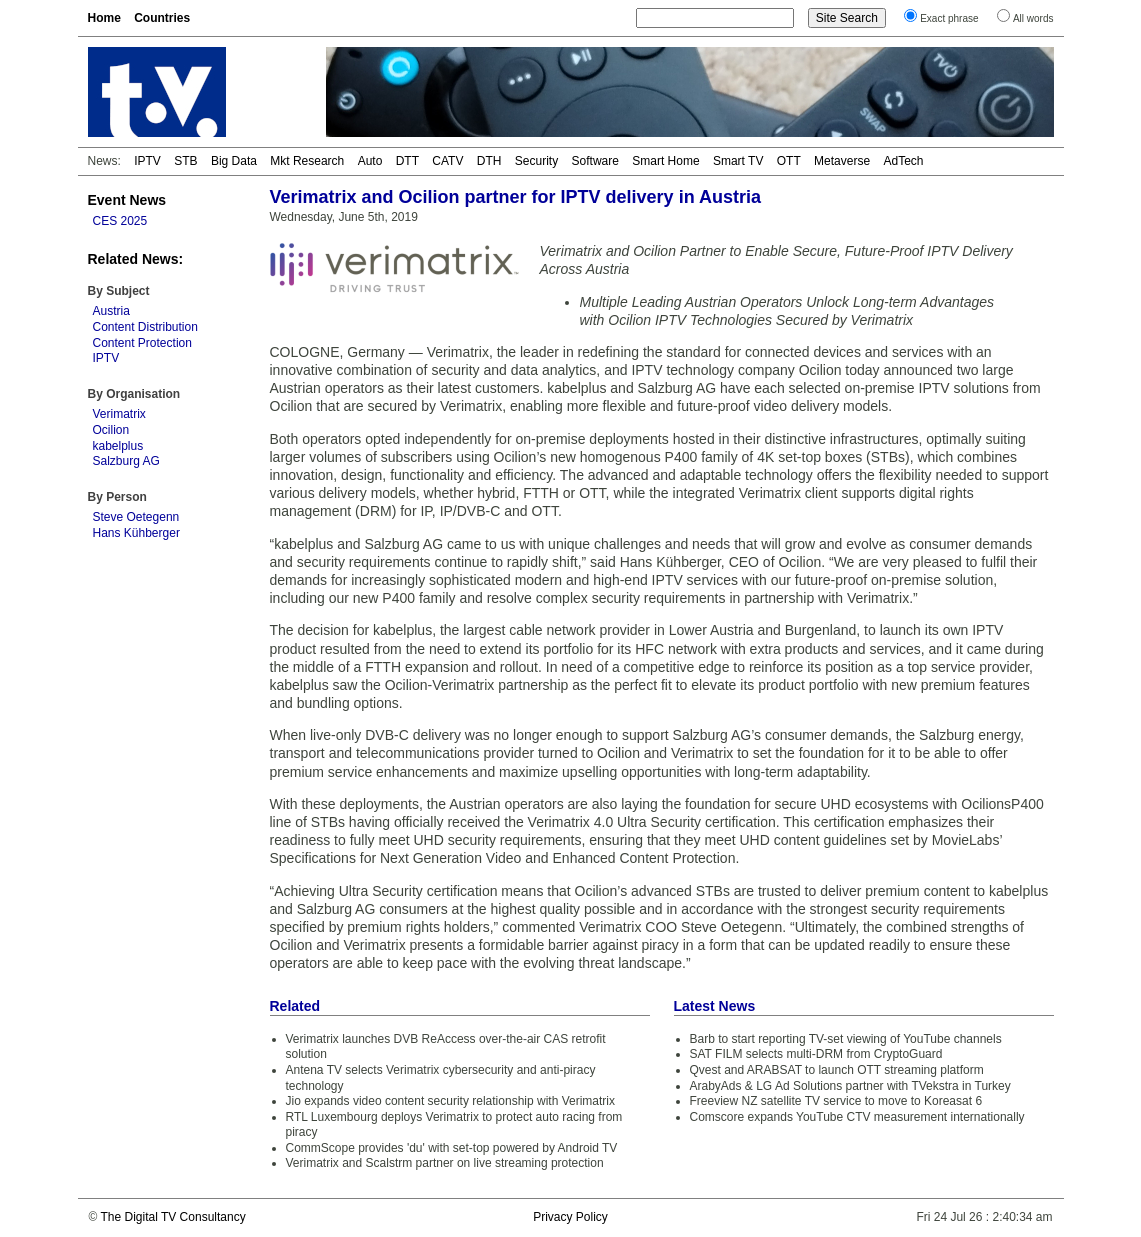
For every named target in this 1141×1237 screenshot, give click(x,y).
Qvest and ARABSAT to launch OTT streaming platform (837, 1070)
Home (104, 18)
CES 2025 (120, 221)
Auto (370, 161)
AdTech (903, 161)
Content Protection (142, 343)
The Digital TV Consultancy (172, 1217)
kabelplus (118, 446)
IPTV (147, 161)
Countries (162, 18)
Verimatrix (119, 414)
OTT (789, 161)
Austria (111, 311)
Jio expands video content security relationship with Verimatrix (451, 1101)
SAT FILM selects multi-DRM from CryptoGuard (816, 1054)
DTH (489, 161)
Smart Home (665, 161)
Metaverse (842, 161)
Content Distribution (145, 327)
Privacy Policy (570, 1217)
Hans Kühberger (136, 533)
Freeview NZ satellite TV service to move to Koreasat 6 (836, 1101)
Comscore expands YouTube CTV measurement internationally (857, 1117)
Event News (127, 200)
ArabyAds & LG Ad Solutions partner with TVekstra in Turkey (850, 1086)
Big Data (234, 161)
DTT (407, 161)
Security (536, 161)
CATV (447, 161)
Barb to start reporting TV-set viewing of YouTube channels (846, 1039)
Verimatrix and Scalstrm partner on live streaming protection (445, 1163)
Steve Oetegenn (136, 517)
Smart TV (738, 161)
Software (595, 161)
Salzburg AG (126, 461)
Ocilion (111, 430)
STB (185, 161)
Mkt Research (307, 161)
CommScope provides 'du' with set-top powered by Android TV (452, 1148)
